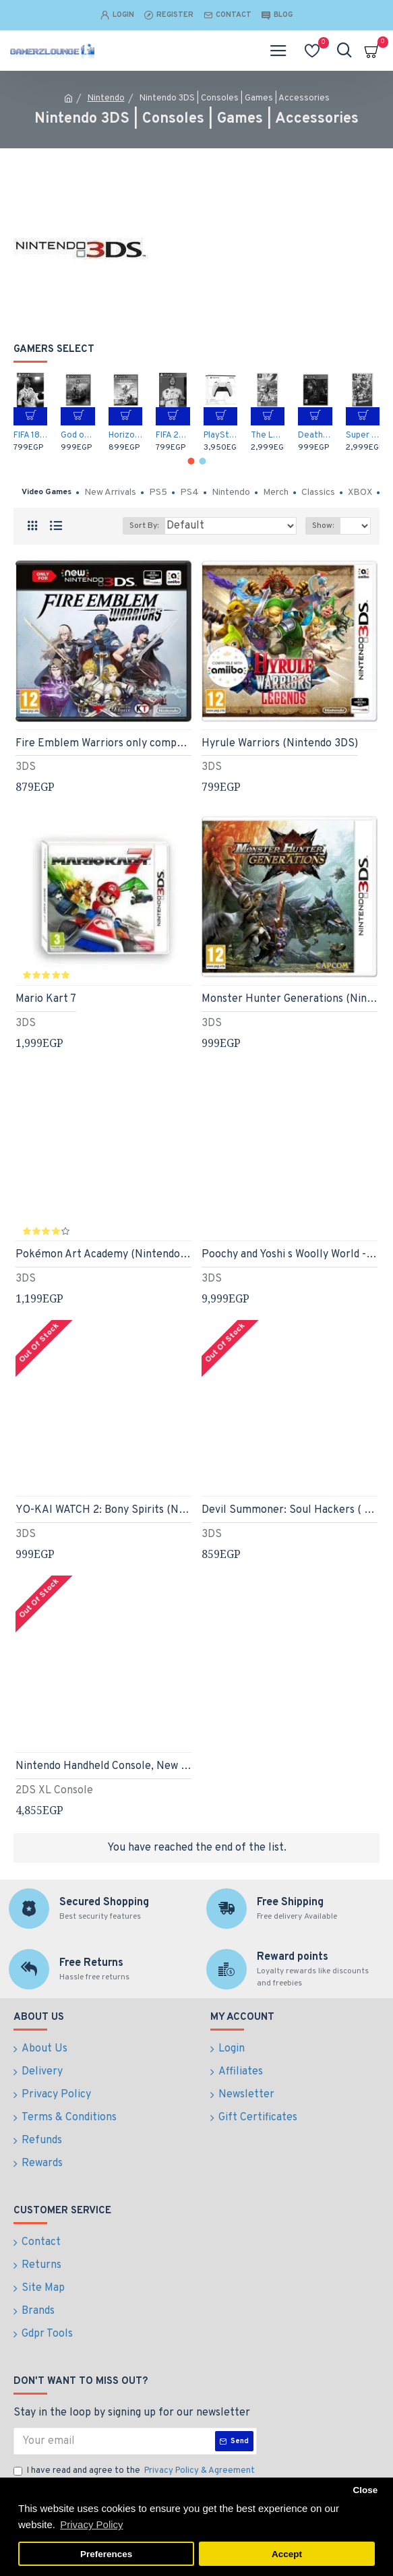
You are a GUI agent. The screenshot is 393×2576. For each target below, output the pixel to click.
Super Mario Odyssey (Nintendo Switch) (363, 435)
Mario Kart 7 (46, 999)
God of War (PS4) (77, 435)
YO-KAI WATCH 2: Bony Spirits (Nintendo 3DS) (103, 1510)
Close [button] (365, 2490)
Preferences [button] (106, 2554)
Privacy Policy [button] (91, 2524)
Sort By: (143, 525)
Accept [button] (287, 2554)
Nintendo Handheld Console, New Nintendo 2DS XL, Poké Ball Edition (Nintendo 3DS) (103, 1766)
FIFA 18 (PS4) (30, 435)
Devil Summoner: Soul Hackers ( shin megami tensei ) (289, 1510)
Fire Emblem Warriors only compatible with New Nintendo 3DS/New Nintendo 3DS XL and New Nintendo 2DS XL (103, 743)
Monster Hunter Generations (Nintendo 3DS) (289, 999)
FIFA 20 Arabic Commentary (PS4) (172, 435)
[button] (190, 461)
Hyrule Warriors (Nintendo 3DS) (280, 743)
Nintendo (106, 98)
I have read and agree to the (135, 2471)
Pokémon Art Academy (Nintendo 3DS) (103, 1254)
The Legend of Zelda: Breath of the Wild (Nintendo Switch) (267, 435)
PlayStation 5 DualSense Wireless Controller (220, 435)
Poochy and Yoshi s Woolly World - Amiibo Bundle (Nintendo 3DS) (289, 1254)
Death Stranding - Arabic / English (315, 435)
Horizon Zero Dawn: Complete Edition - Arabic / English (125, 435)
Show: (323, 525)
